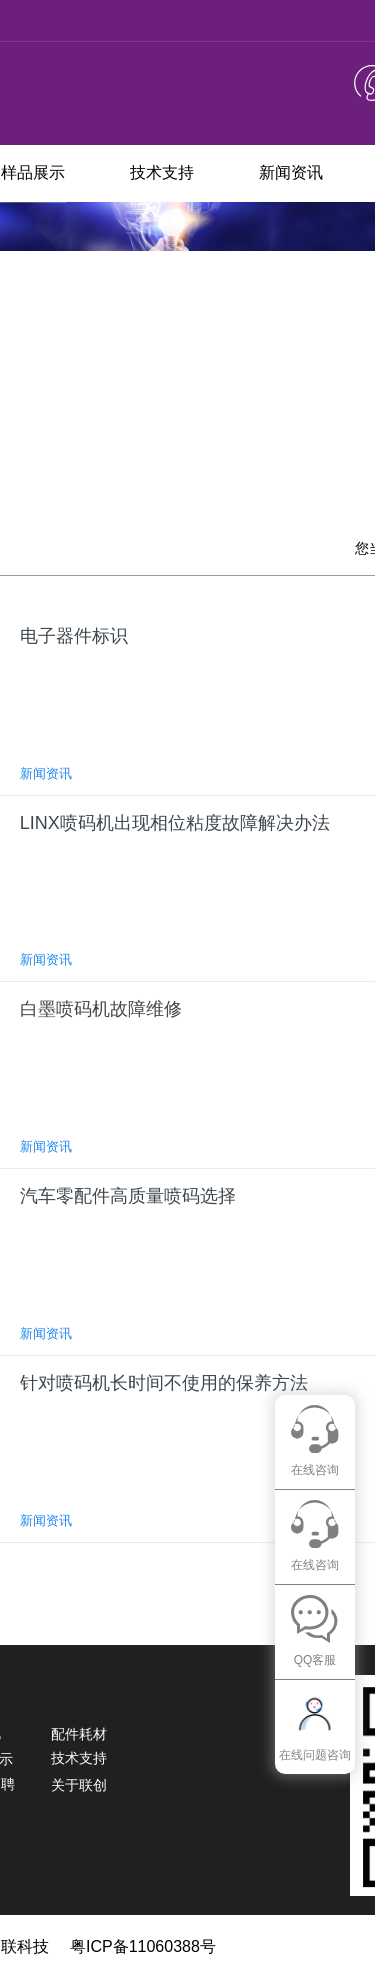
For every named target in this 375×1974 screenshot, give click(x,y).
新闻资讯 (291, 172)
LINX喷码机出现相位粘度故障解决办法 (175, 823)
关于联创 (79, 1785)
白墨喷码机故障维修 (101, 1009)
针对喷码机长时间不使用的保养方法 (164, 1383)
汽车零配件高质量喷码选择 (128, 1196)
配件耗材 (79, 1734)
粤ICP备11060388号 (143, 1946)
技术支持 (162, 172)
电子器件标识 (74, 636)
